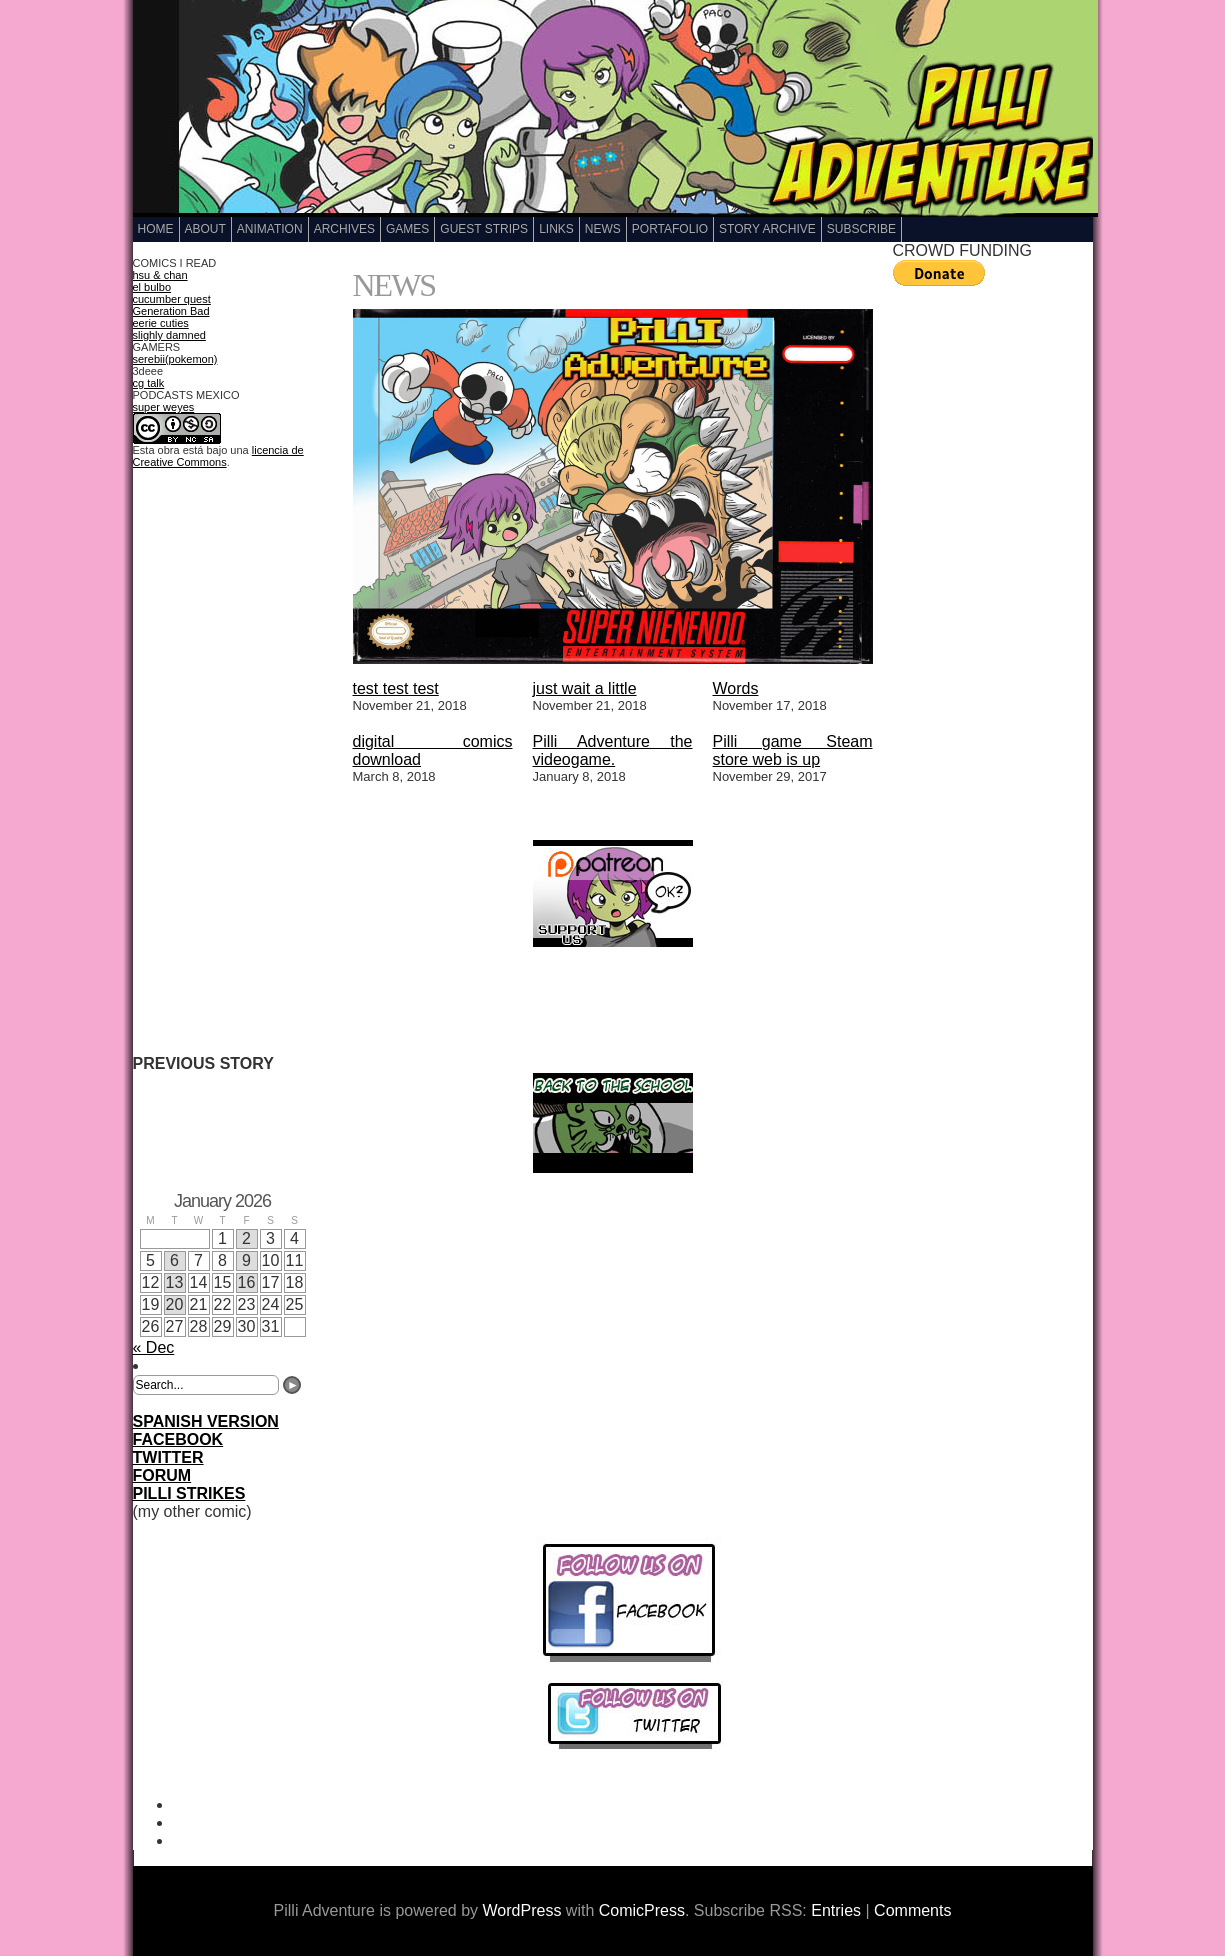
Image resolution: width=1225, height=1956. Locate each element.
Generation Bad (171, 311)
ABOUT (205, 229)
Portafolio (670, 229)
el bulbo (152, 287)
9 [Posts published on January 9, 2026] (246, 1260)
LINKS (556, 229)
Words (736, 688)
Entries (836, 1910)
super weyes (164, 407)
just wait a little (585, 688)
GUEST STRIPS (484, 229)
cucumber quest (172, 299)
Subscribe (861, 229)
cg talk (149, 383)
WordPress (522, 1910)
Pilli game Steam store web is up (793, 750)
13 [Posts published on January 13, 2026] (175, 1282)
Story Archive (767, 229)
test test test (396, 688)
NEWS (603, 229)
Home (156, 229)
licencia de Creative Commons (218, 456)
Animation (270, 229)
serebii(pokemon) (175, 359)
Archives (344, 229)
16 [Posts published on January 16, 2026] (247, 1282)
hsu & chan (160, 275)
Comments (912, 1910)
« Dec (154, 1347)
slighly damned (169, 335)
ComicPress (642, 1910)
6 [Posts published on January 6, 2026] (174, 1260)
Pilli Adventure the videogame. (613, 750)
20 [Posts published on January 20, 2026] (175, 1304)
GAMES (407, 229)
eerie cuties (161, 323)
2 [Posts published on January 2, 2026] (246, 1238)
